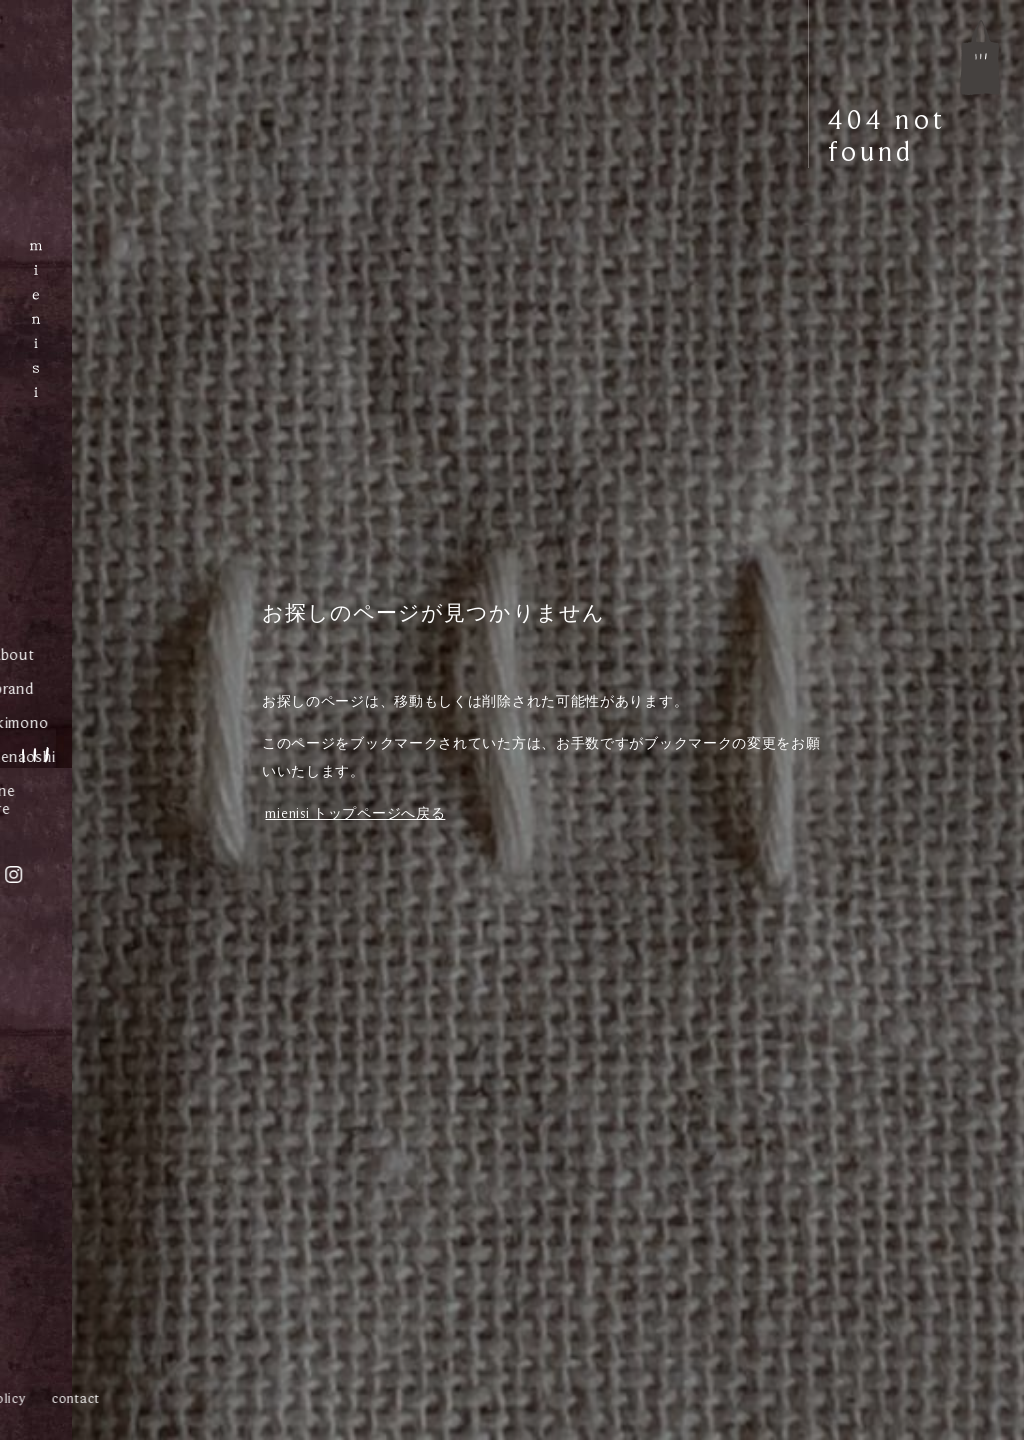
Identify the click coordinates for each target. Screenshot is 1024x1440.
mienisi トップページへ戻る (355, 813)
